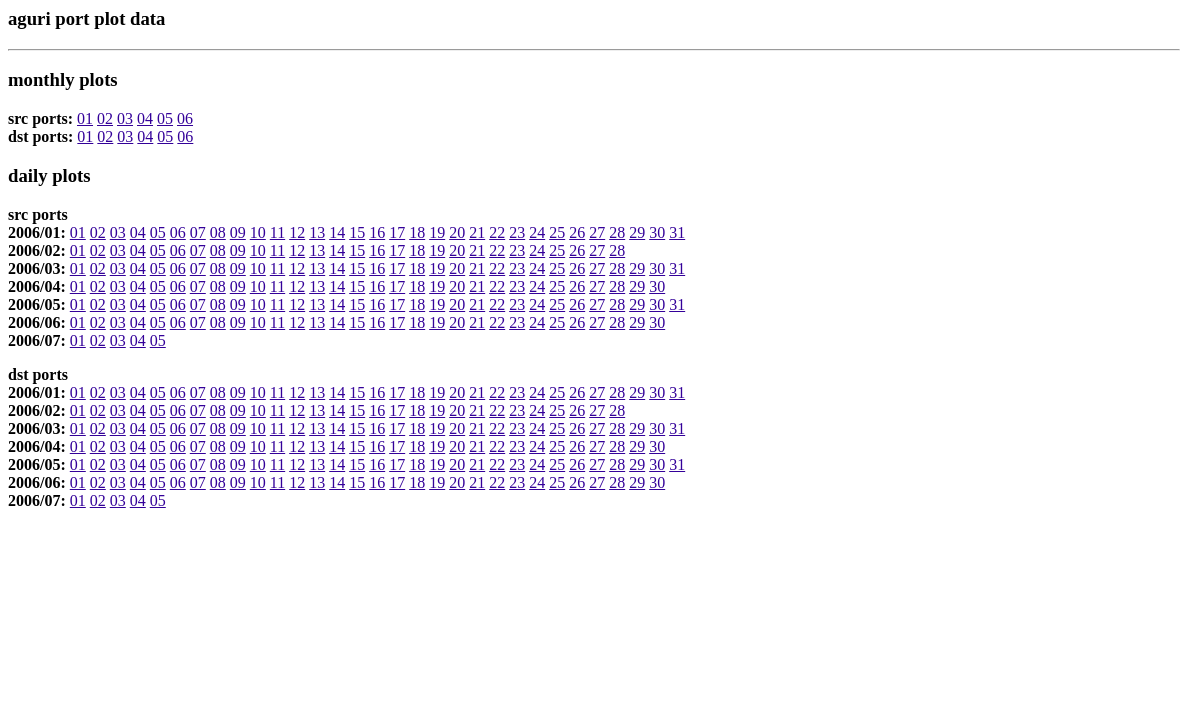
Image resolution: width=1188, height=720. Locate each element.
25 (557, 232)
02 (105, 118)
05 (165, 118)
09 (238, 232)
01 (85, 118)
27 (597, 232)
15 (357, 232)
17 (397, 232)
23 (517, 232)
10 (258, 232)
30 (657, 232)
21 (477, 232)
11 (277, 232)
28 (617, 232)
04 (145, 118)
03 (125, 118)
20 (457, 232)
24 (537, 232)
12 (297, 232)
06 (185, 118)
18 (417, 232)
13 (317, 232)
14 (337, 232)
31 (677, 232)
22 (497, 232)
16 (377, 232)
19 (437, 232)
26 (577, 232)
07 (198, 232)
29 (637, 232)
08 (218, 232)
